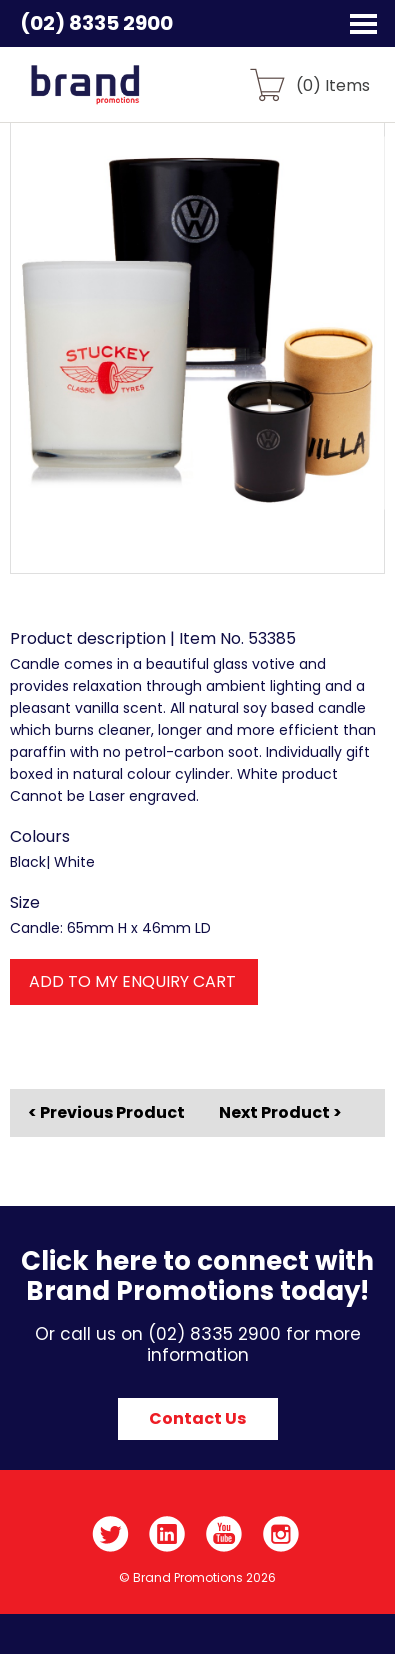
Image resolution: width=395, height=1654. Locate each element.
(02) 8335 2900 (96, 23)
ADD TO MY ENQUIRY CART (132, 981)
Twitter (110, 1534)
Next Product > (280, 1112)
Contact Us (197, 1418)
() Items (333, 84)
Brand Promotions (121, 96)
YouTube (224, 1534)
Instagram (281, 1534)
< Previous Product (106, 1113)
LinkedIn (167, 1534)
